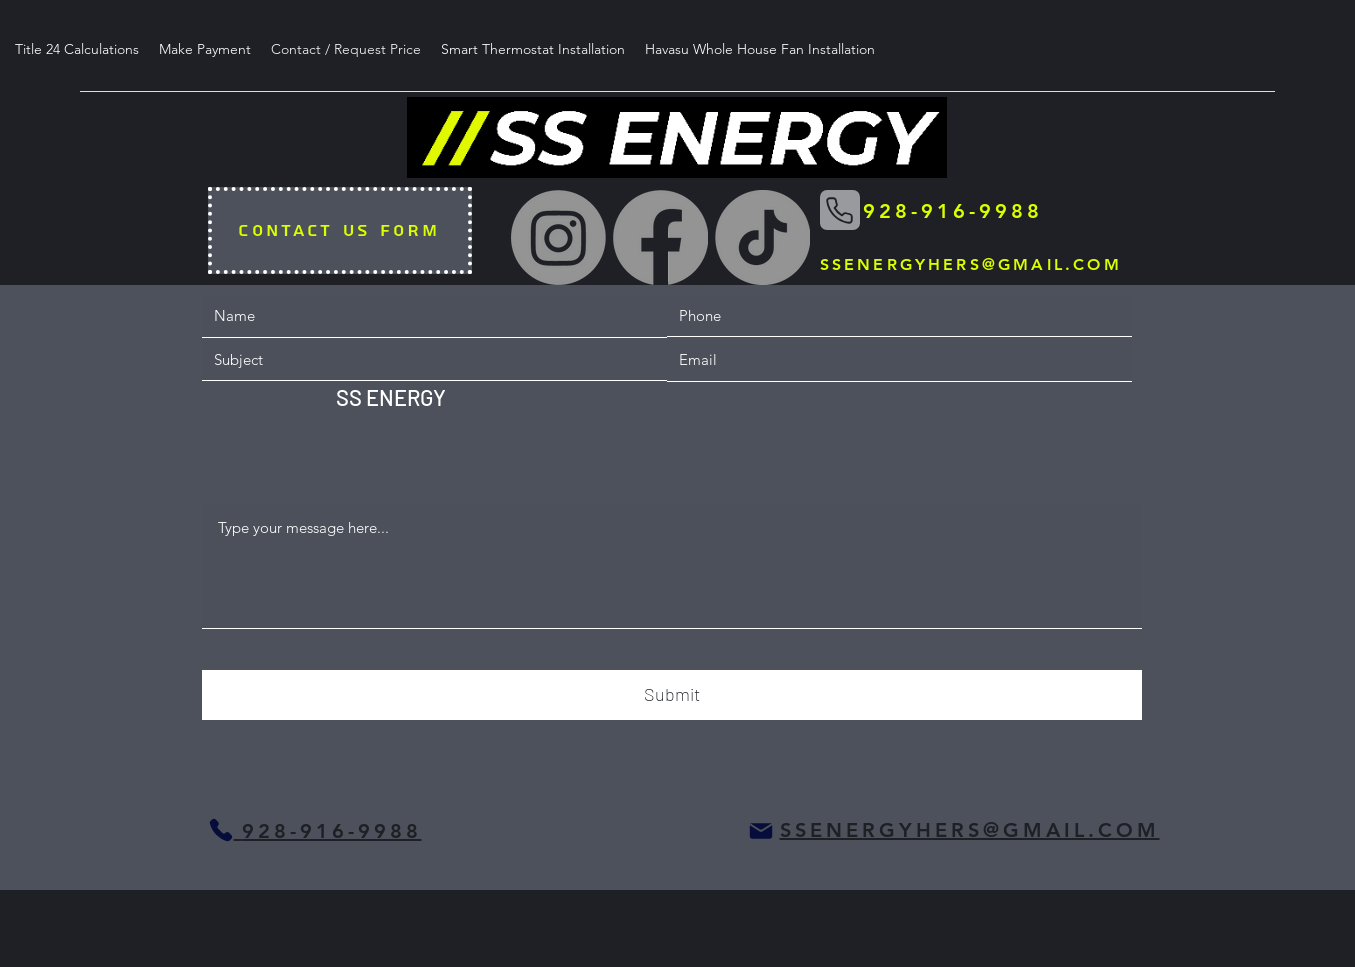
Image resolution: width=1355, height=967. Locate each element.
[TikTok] (762, 237)
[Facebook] (660, 237)
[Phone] (840, 210)
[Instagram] (558, 237)
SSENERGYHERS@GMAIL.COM (971, 264)
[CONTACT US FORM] (340, 230)
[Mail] (761, 831)
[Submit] (672, 695)
